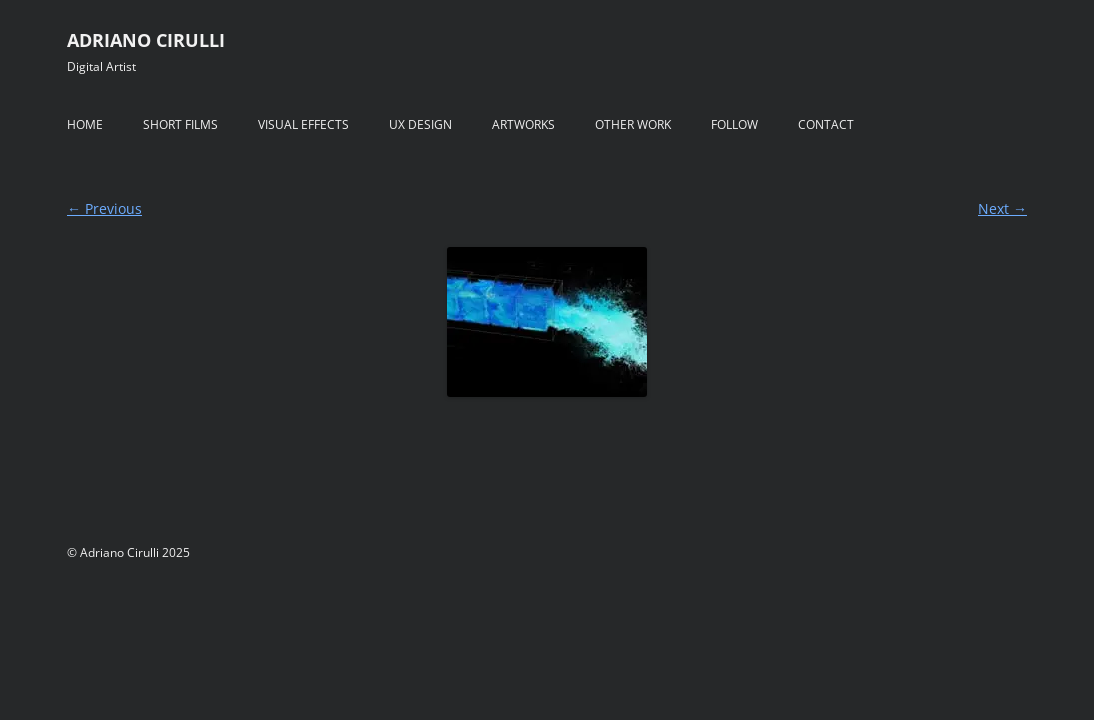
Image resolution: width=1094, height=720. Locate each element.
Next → (1002, 208)
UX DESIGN (420, 124)
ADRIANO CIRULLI (146, 40)
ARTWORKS (523, 124)
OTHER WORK (633, 124)
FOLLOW (734, 124)
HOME (85, 124)
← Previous (104, 208)
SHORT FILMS (180, 124)
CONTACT (826, 124)
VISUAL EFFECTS (303, 124)
